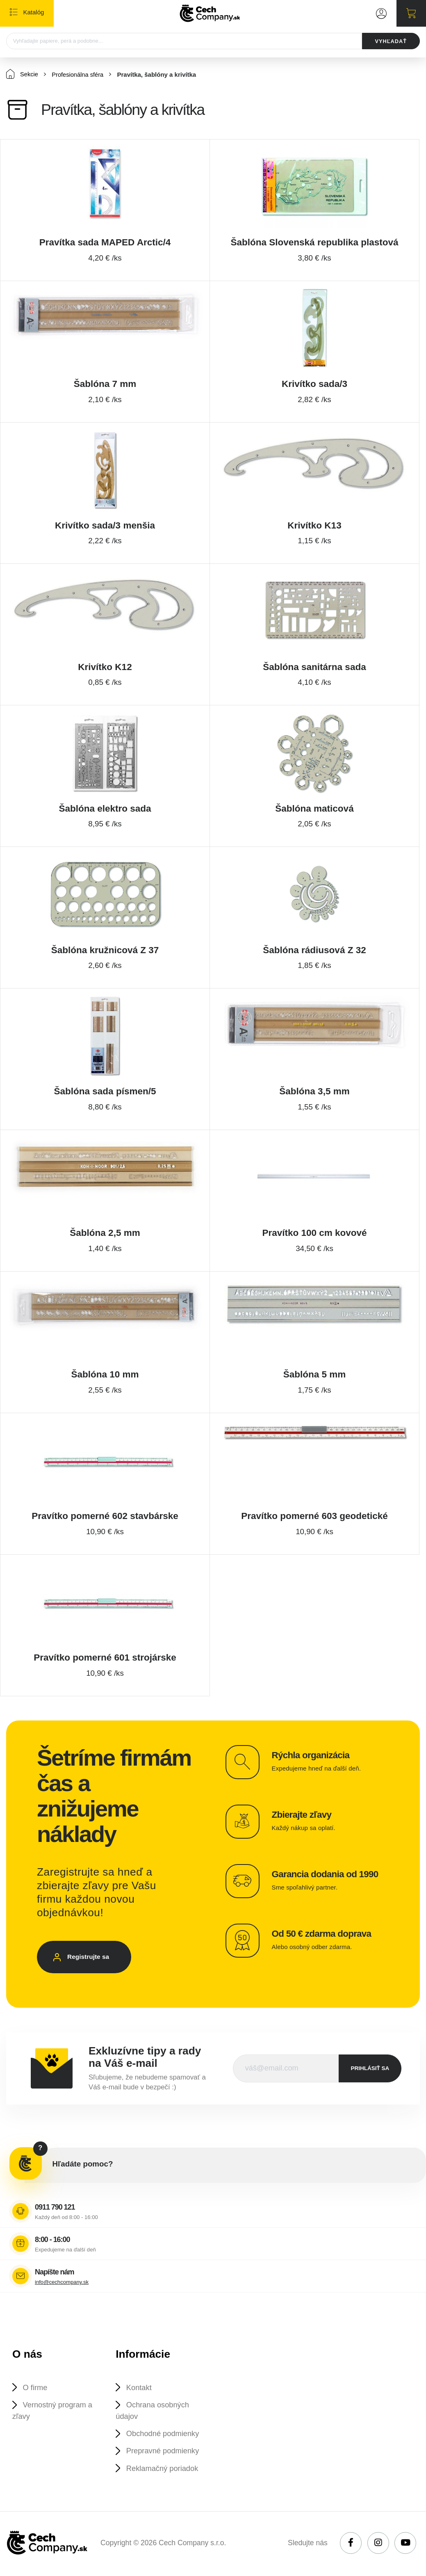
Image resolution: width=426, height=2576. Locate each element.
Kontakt (140, 2388)
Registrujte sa (90, 1957)
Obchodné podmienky (164, 2434)
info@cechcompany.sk (62, 2282)
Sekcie (22, 74)
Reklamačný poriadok (163, 2470)
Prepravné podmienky (164, 2452)
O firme (35, 2388)
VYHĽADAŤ (390, 41)
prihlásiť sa (370, 2069)
